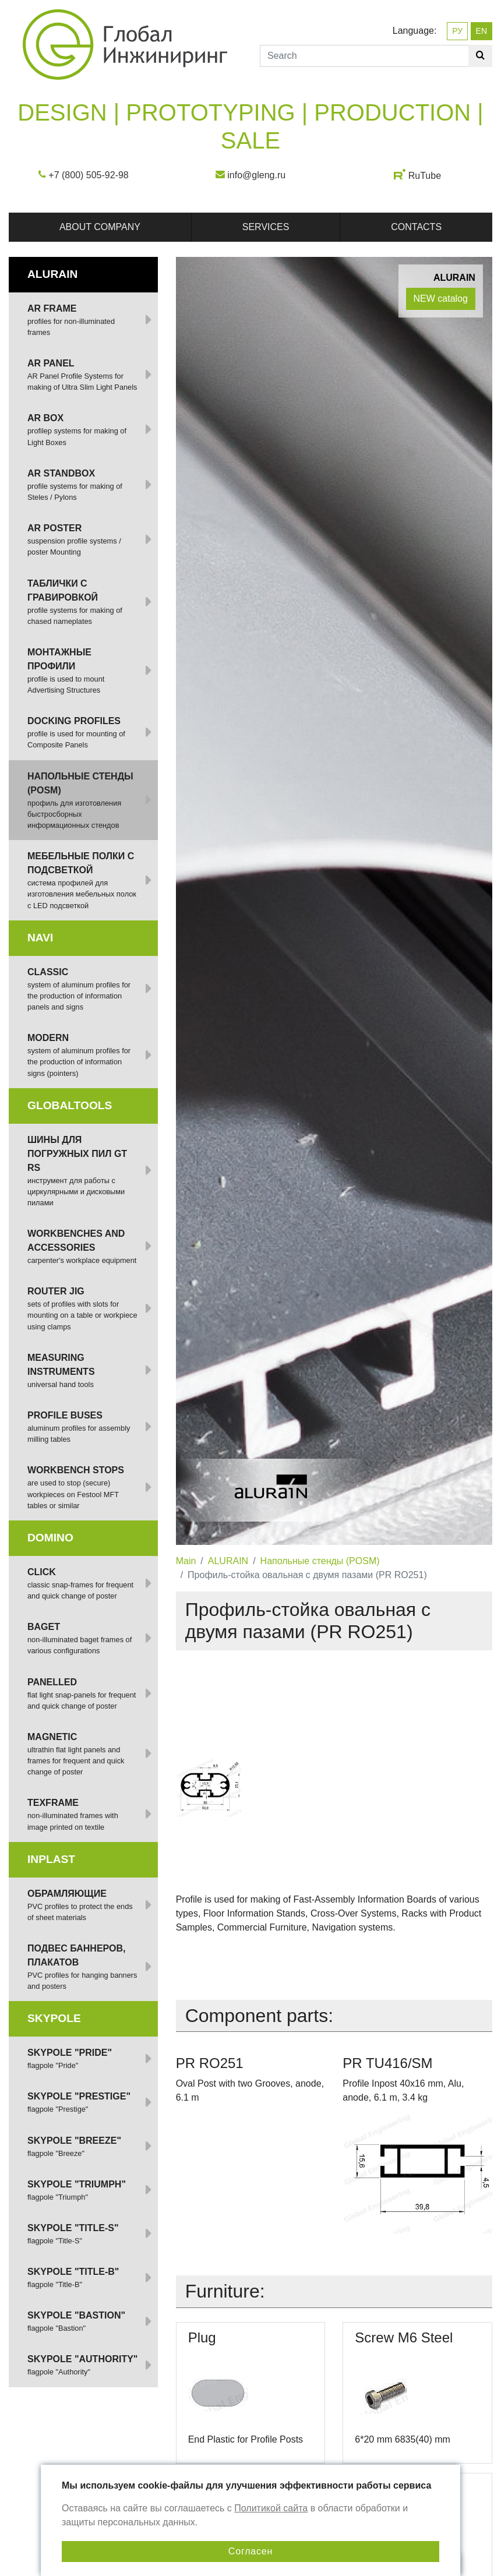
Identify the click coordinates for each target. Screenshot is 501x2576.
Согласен (250, 2551)
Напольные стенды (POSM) (320, 1561)
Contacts (416, 227)
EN (481, 31)
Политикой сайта (271, 2508)
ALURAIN (228, 1561)
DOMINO (50, 1538)
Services (266, 227)
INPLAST (51, 1859)
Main (186, 1561)
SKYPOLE (54, 2018)
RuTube (424, 176)
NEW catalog (441, 299)
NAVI (40, 937)
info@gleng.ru (256, 175)
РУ (457, 31)
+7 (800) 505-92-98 (88, 175)
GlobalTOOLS (69, 1105)
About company (99, 227)
